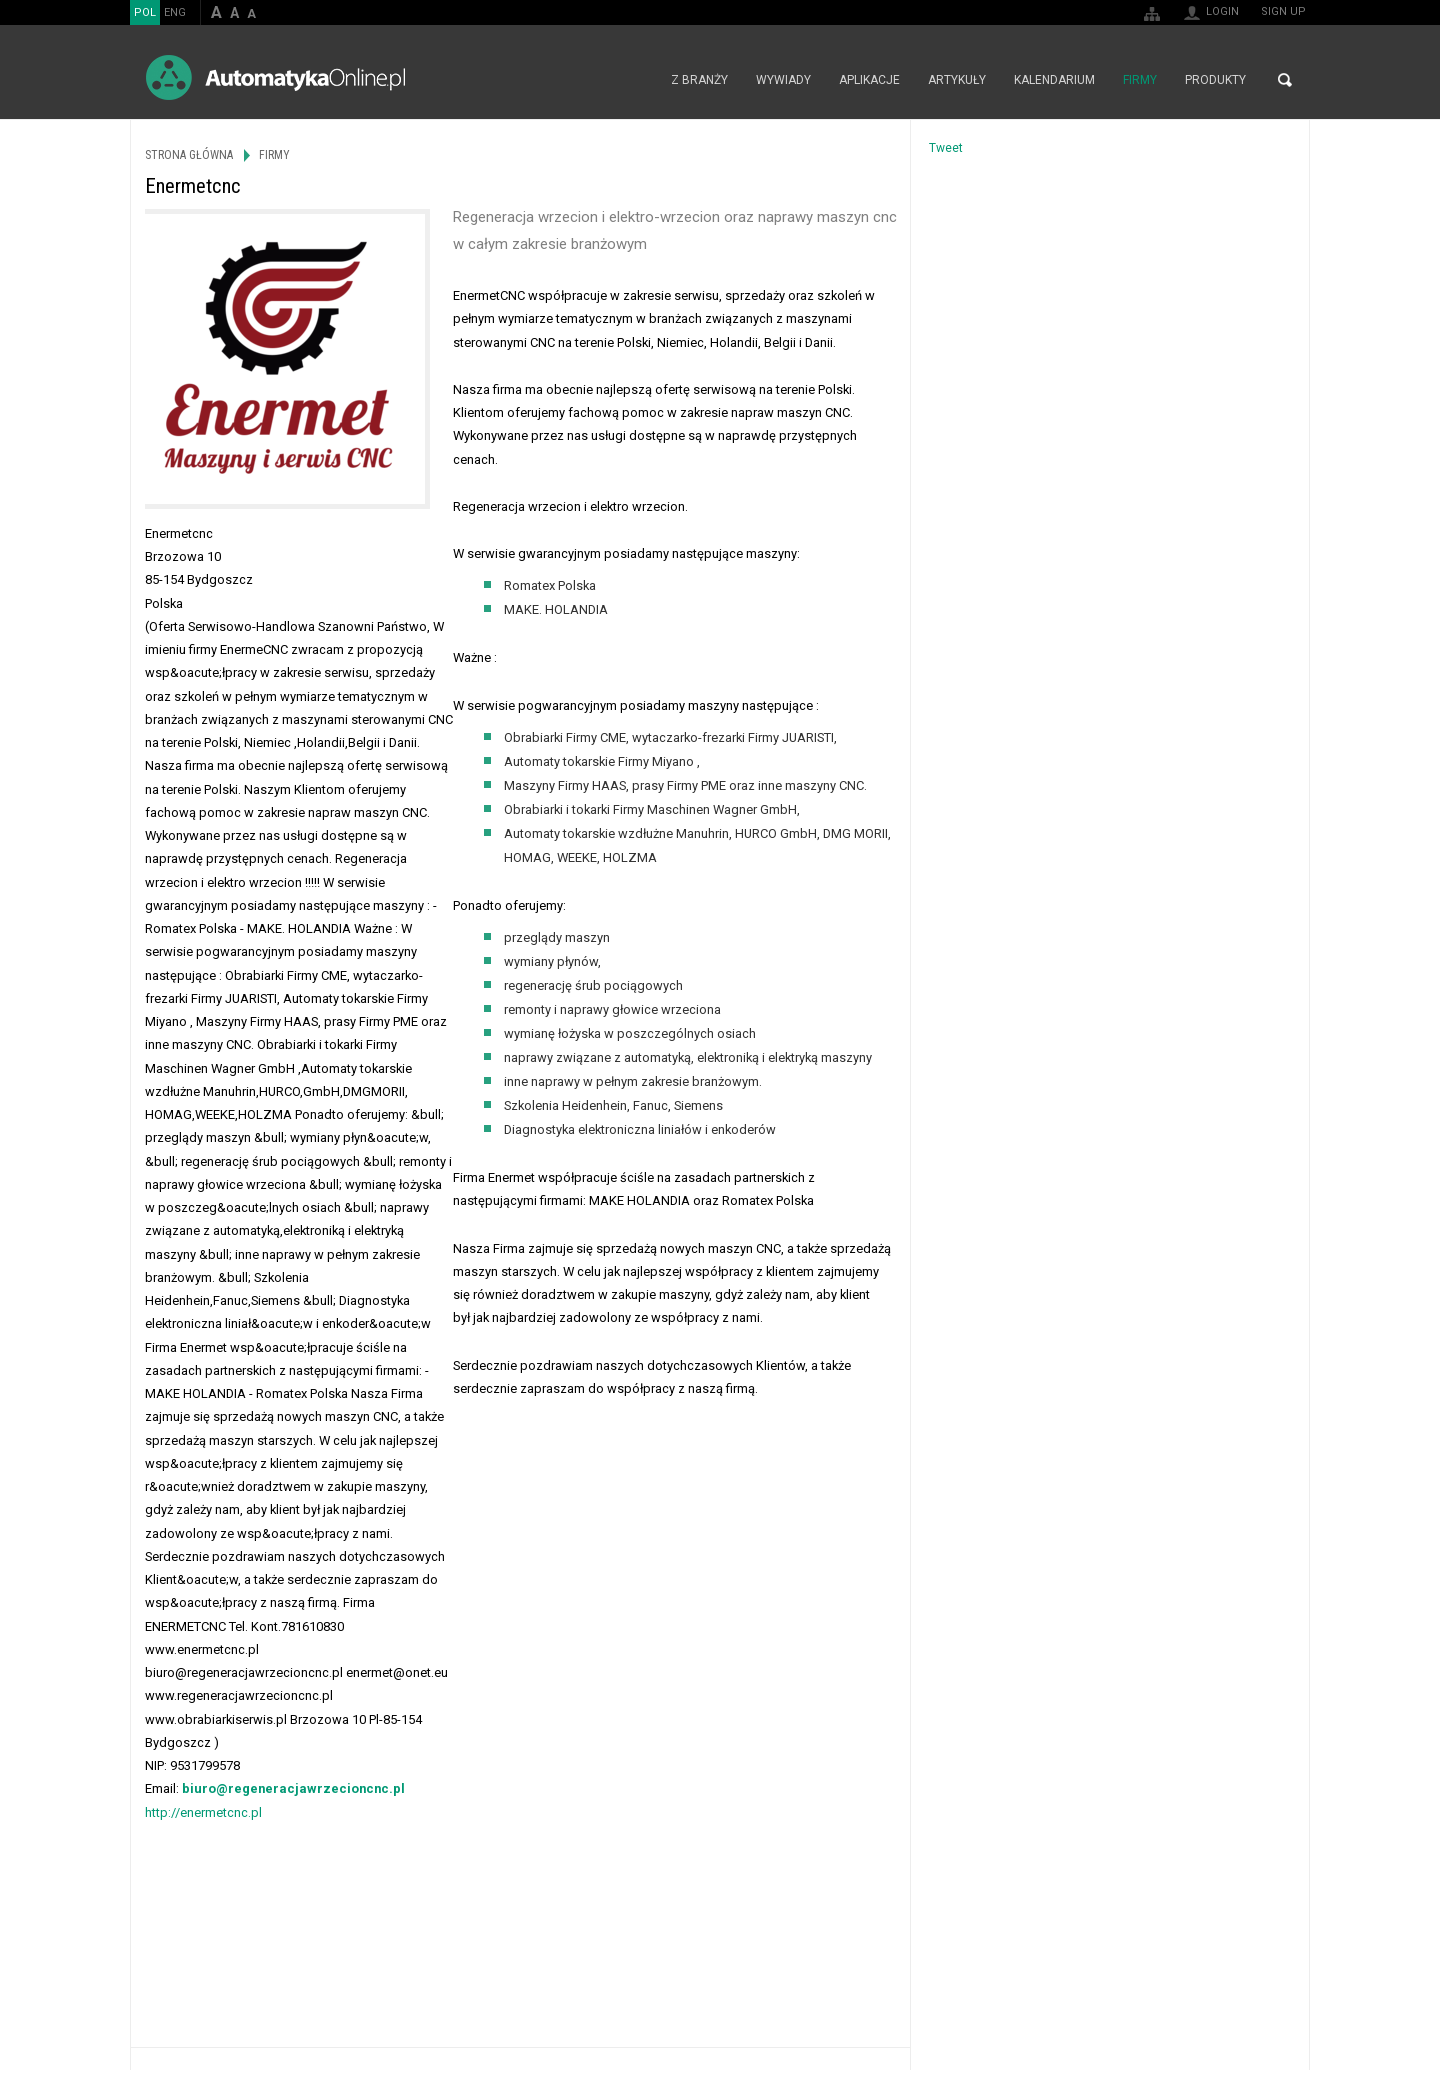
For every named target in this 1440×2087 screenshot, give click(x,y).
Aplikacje (869, 80)
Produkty (1215, 80)
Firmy (1140, 80)
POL (145, 12)
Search (1285, 80)
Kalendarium (1054, 80)
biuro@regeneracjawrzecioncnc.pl (293, 1788)
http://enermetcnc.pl (203, 1812)
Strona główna (635, 80)
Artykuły (957, 80)
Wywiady (783, 80)
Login (1222, 11)
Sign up (1283, 11)
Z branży (699, 80)
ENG (175, 12)
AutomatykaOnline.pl (275, 77)
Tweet (946, 148)
